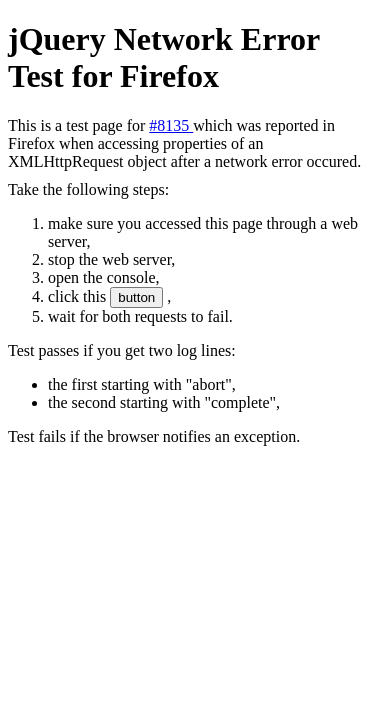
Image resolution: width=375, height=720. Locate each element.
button (136, 297)
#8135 (171, 125)
